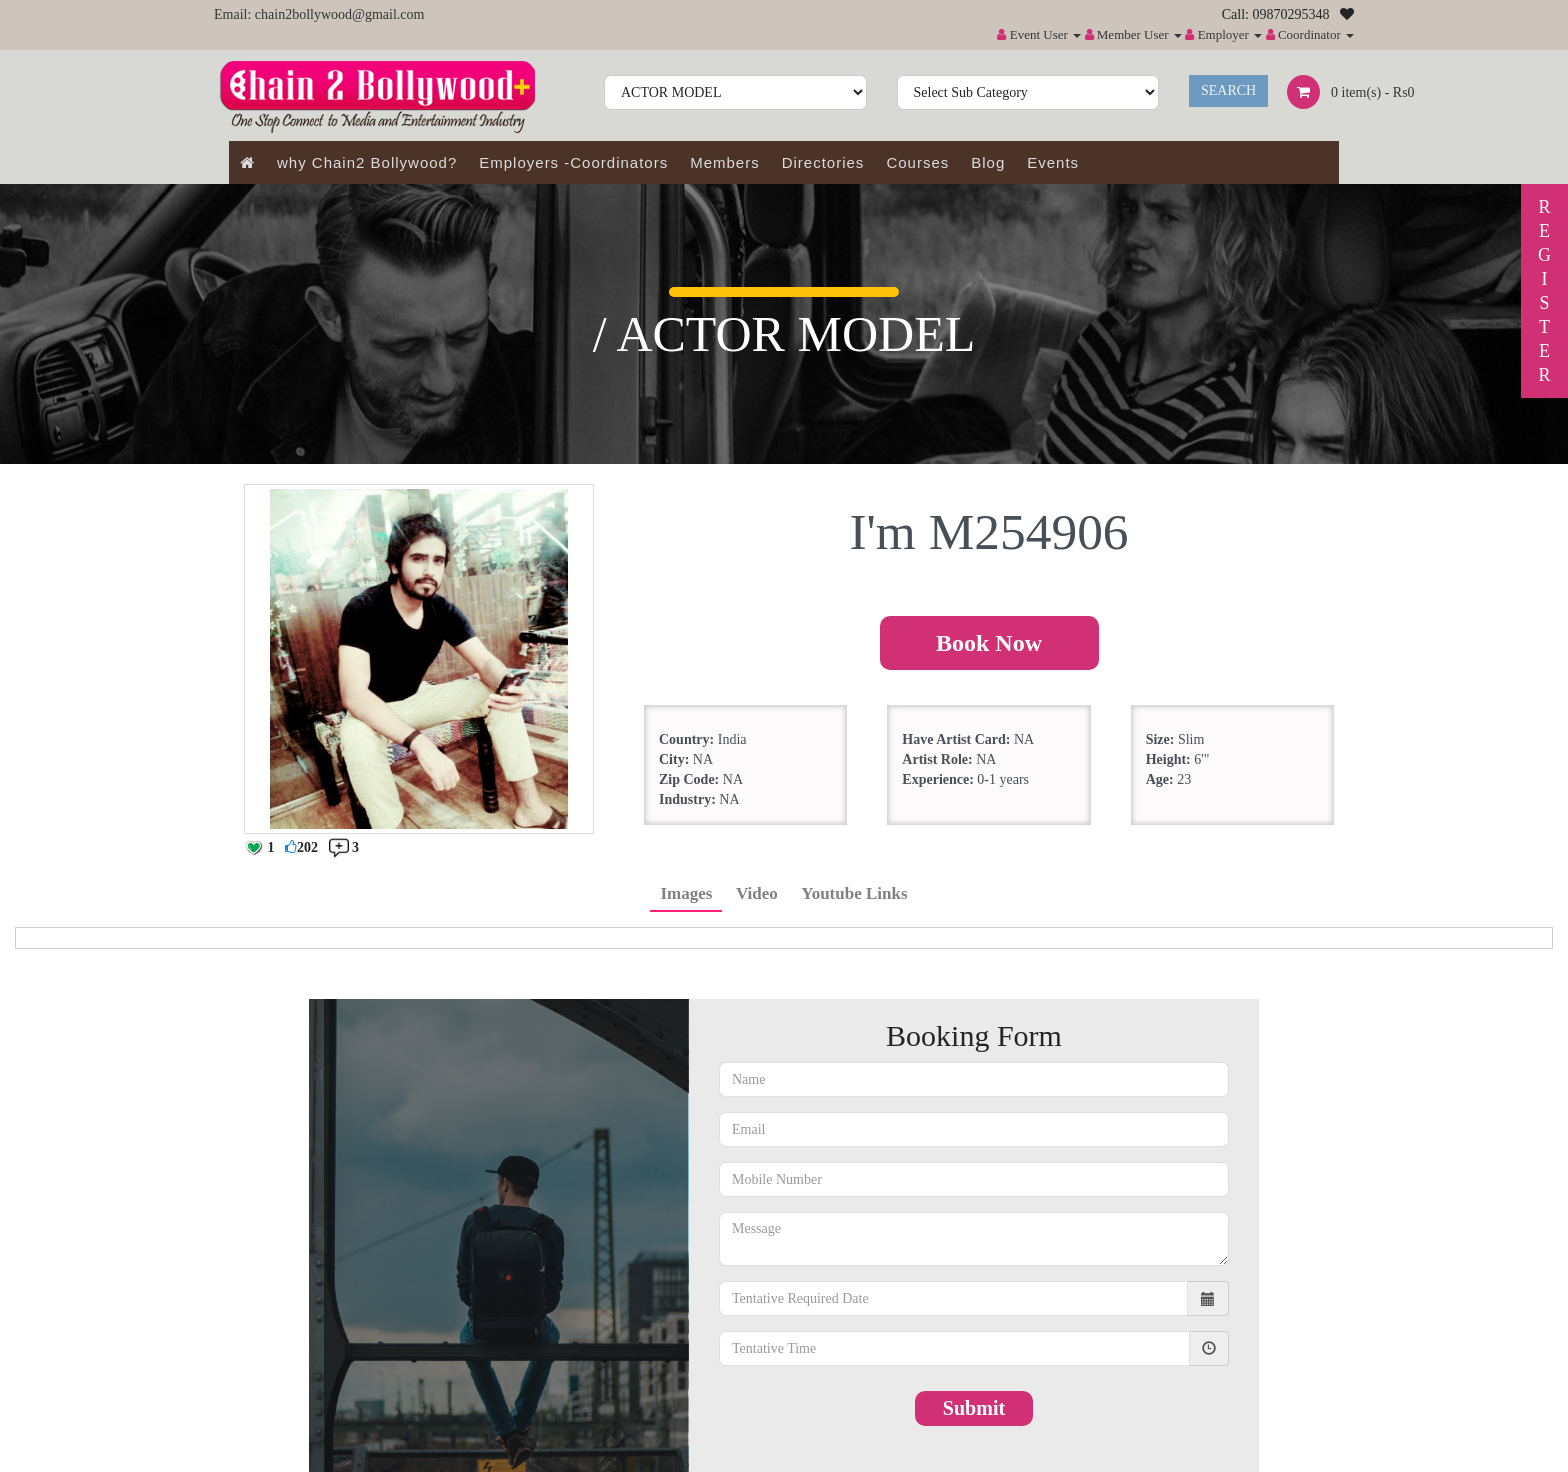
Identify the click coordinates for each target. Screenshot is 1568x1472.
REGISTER (1544, 291)
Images (686, 893)
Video (757, 893)
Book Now (989, 643)
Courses (917, 162)
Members (725, 162)
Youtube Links (854, 893)
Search (1228, 90)
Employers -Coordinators (573, 162)
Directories (823, 162)
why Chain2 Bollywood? (367, 162)
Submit (974, 1408)
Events (1053, 162)
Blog (988, 162)
